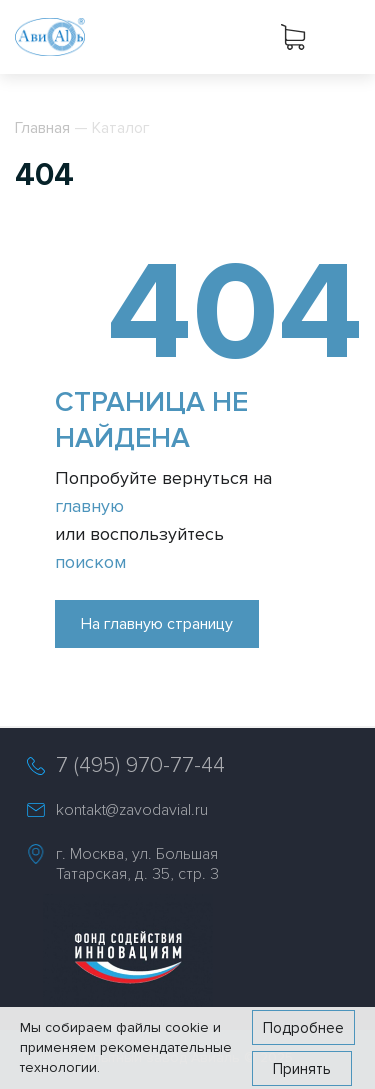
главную (89, 506)
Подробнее (303, 1028)
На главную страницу (157, 624)
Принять (302, 1069)
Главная (42, 128)
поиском (90, 562)
